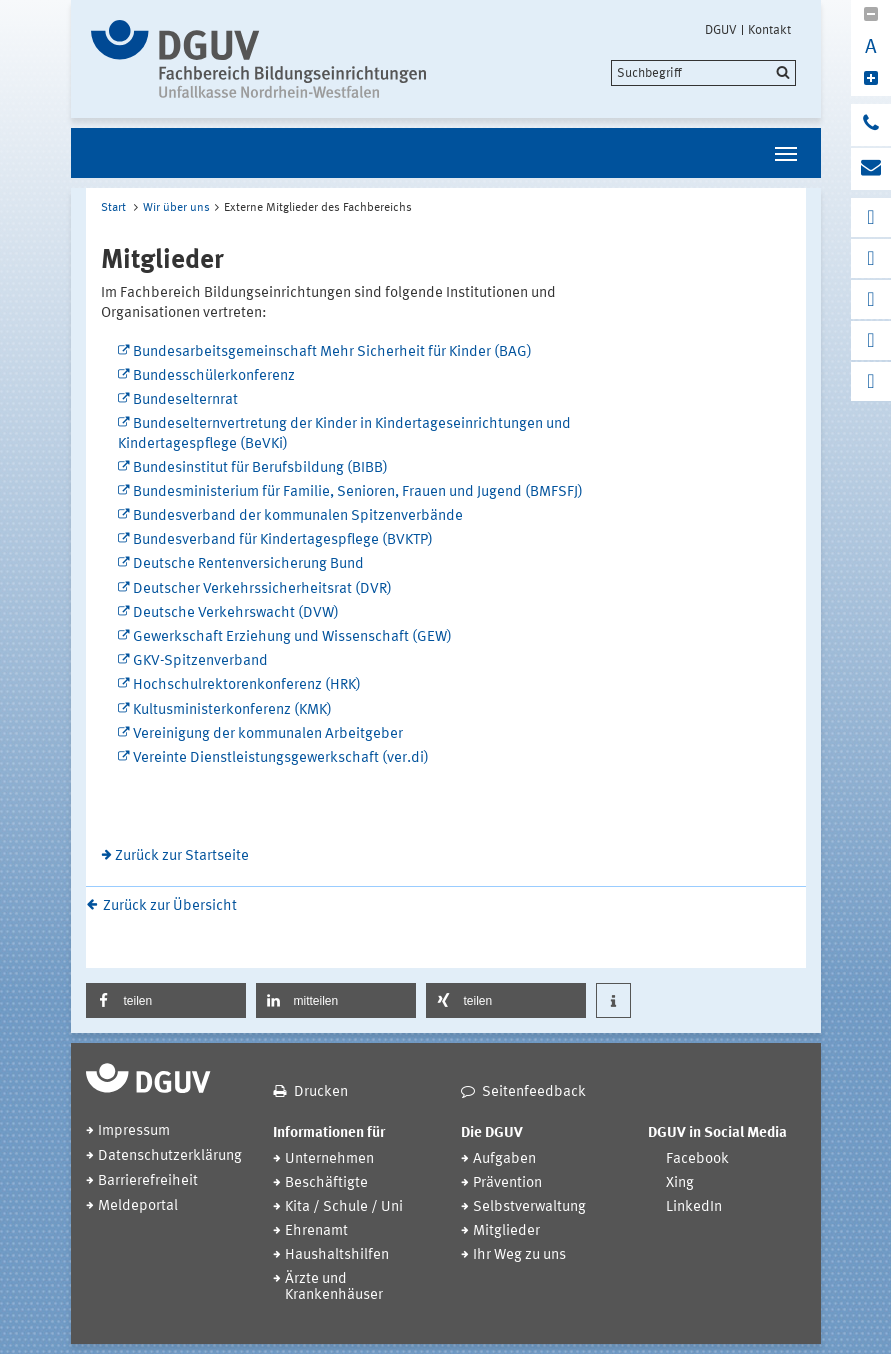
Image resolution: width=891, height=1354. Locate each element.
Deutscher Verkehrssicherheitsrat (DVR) (262, 589)
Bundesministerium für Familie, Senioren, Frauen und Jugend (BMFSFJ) (358, 492)
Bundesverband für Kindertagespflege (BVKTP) (283, 540)
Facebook (697, 1159)
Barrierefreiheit (148, 1181)
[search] (703, 73)
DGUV (721, 30)
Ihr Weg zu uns (519, 1255)
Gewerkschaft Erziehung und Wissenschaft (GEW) (292, 637)
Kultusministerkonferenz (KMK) (232, 710)
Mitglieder (506, 1231)
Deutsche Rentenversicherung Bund (248, 564)
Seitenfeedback (534, 1092)
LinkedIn (694, 1207)
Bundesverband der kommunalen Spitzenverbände (298, 516)
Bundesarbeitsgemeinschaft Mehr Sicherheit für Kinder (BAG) (332, 352)
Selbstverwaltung (529, 1207)
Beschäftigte (326, 1183)
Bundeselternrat (185, 400)
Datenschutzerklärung (170, 1156)
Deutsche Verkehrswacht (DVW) (236, 613)
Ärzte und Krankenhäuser (334, 1287)
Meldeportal (138, 1206)
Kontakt (769, 30)
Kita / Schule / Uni (344, 1207)
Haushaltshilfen (337, 1255)
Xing (680, 1183)
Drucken (321, 1092)
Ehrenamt (316, 1231)
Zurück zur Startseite (182, 856)
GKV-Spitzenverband (200, 661)
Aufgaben (504, 1159)
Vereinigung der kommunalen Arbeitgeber (268, 734)
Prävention (507, 1183)
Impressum (134, 1131)
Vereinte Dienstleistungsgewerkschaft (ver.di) (281, 758)
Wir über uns (176, 208)
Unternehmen (329, 1159)
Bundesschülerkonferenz (214, 376)
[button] (166, 1000)
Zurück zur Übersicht (170, 906)
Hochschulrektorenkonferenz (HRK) (247, 685)
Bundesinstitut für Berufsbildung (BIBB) (260, 468)
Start (113, 208)
